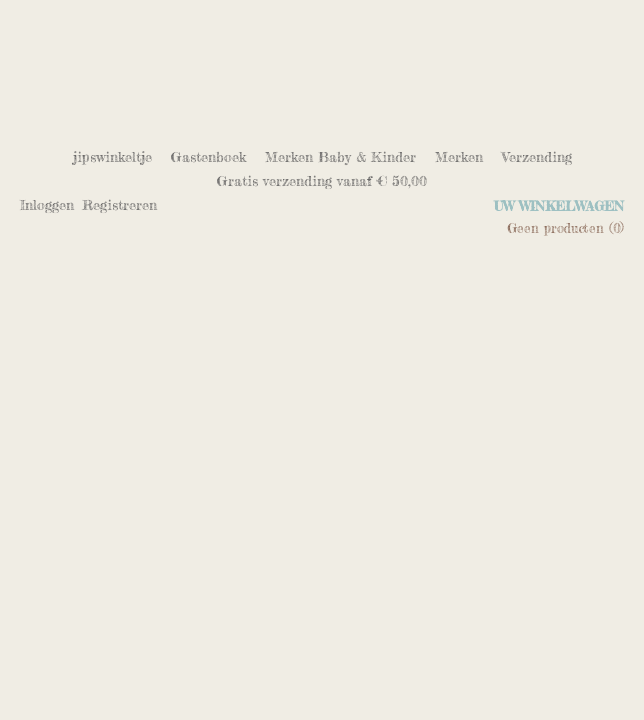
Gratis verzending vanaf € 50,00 (322, 180)
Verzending (537, 156)
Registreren (119, 204)
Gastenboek (208, 156)
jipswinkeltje (112, 156)
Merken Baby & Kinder (340, 156)
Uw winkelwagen (559, 206)
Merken (459, 156)
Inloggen (47, 204)
